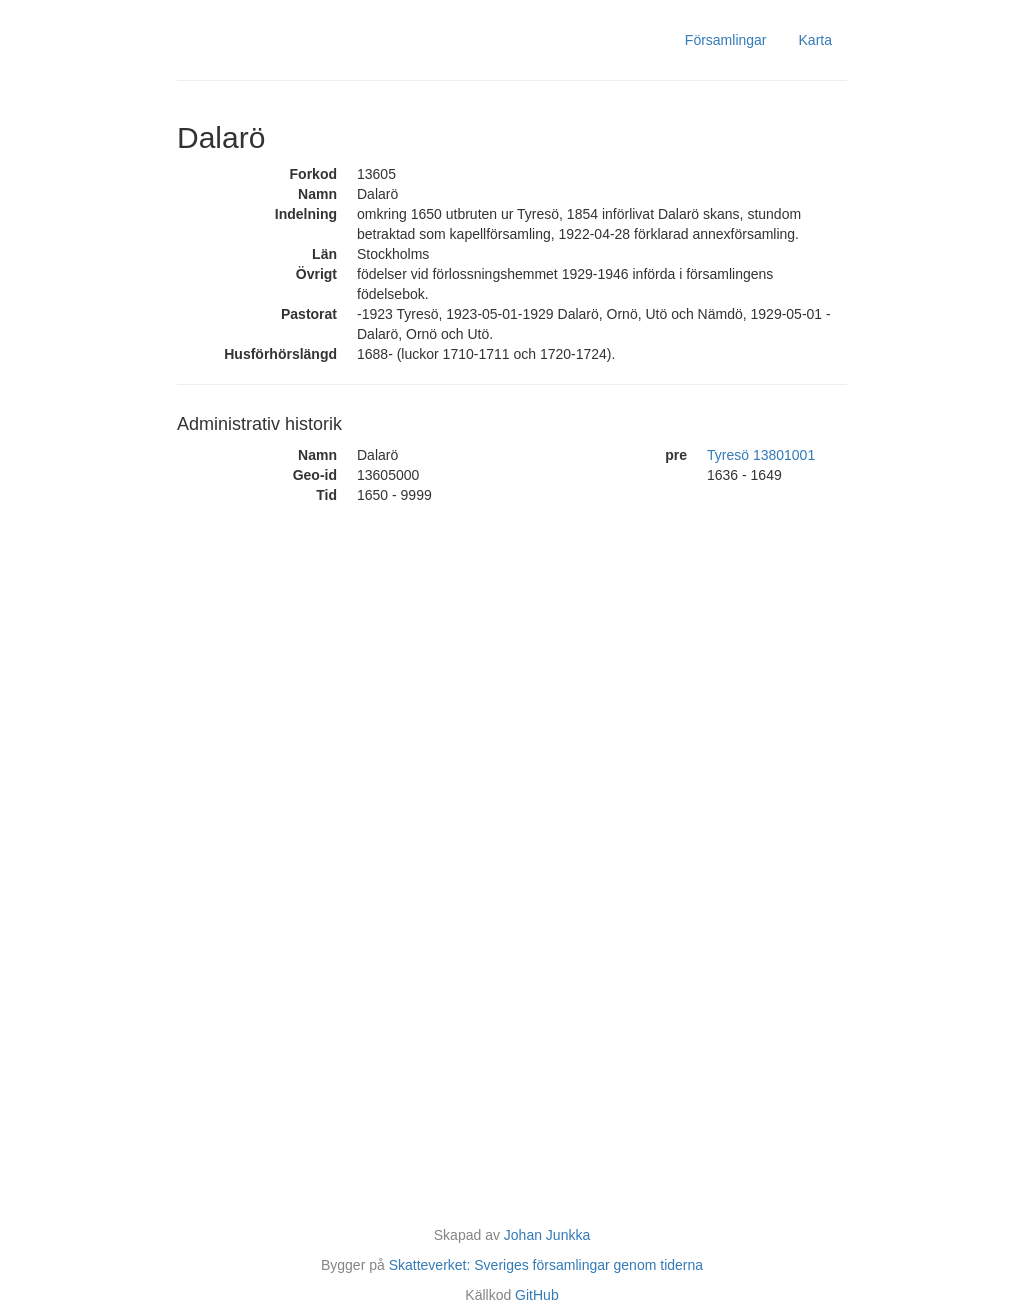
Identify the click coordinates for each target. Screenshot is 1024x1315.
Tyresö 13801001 (761, 455)
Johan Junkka (547, 1235)
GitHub (537, 1295)
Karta (815, 40)
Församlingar (726, 40)
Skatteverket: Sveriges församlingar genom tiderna (546, 1265)
